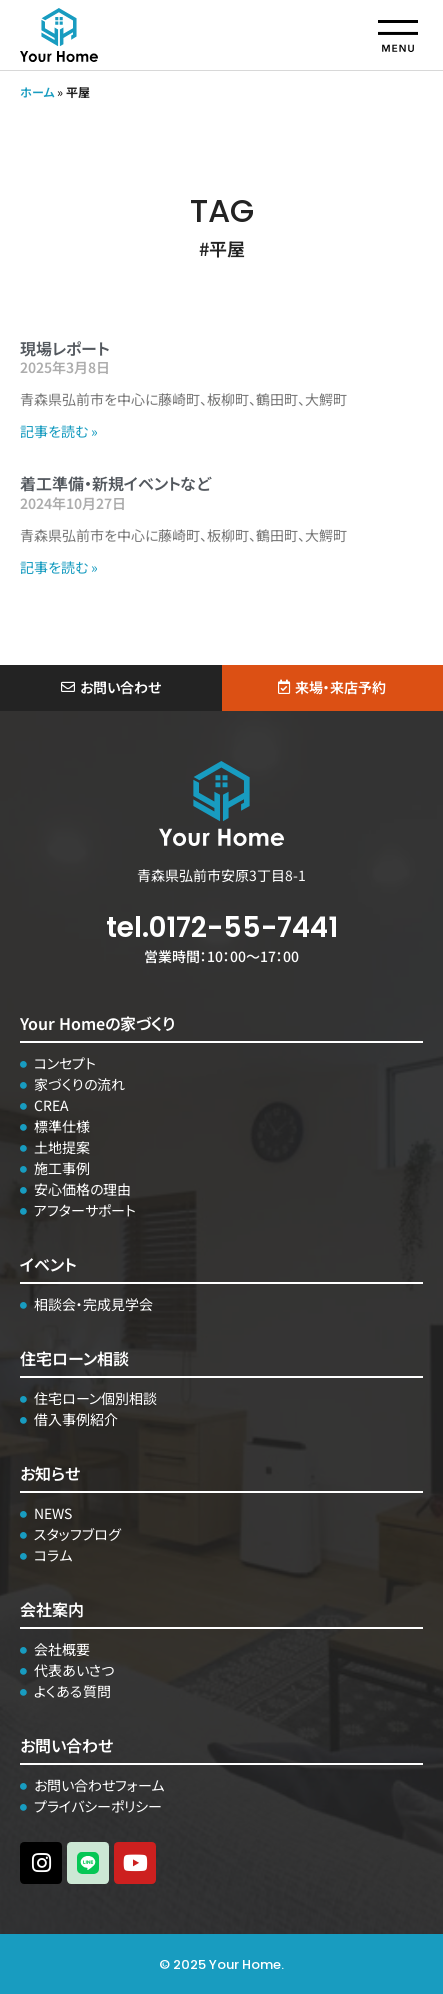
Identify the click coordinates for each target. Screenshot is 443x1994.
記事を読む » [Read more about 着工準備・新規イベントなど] (59, 567)
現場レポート (64, 348)
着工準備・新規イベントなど (115, 483)
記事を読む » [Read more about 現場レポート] (59, 431)
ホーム (37, 91)
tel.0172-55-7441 (222, 927)
